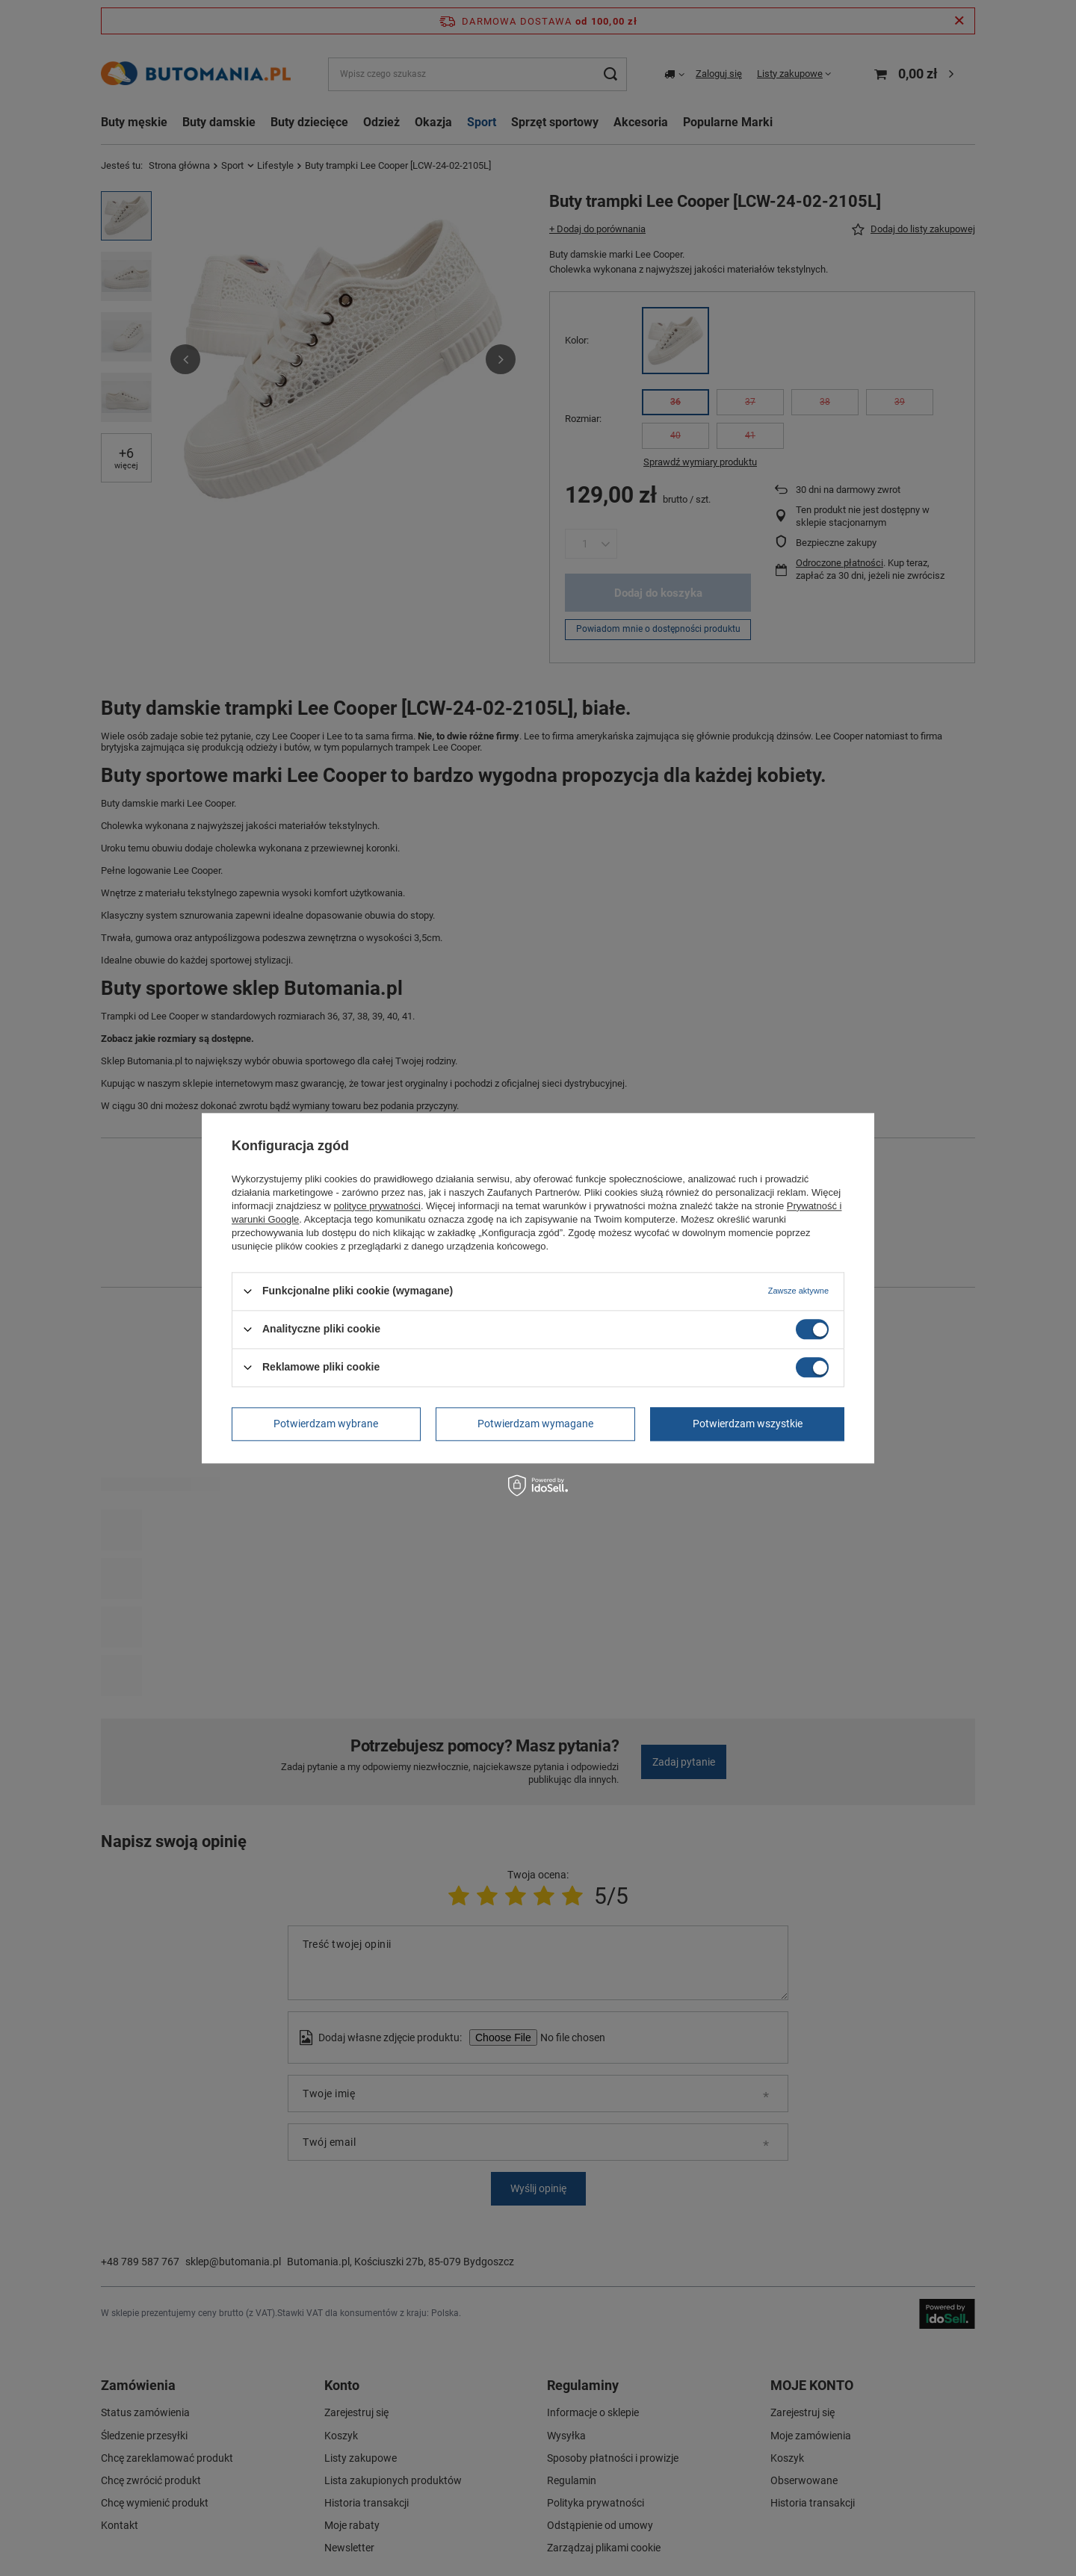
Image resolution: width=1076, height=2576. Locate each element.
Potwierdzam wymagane (535, 1424)
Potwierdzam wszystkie (748, 1424)
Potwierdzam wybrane (325, 1424)
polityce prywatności (377, 1205)
